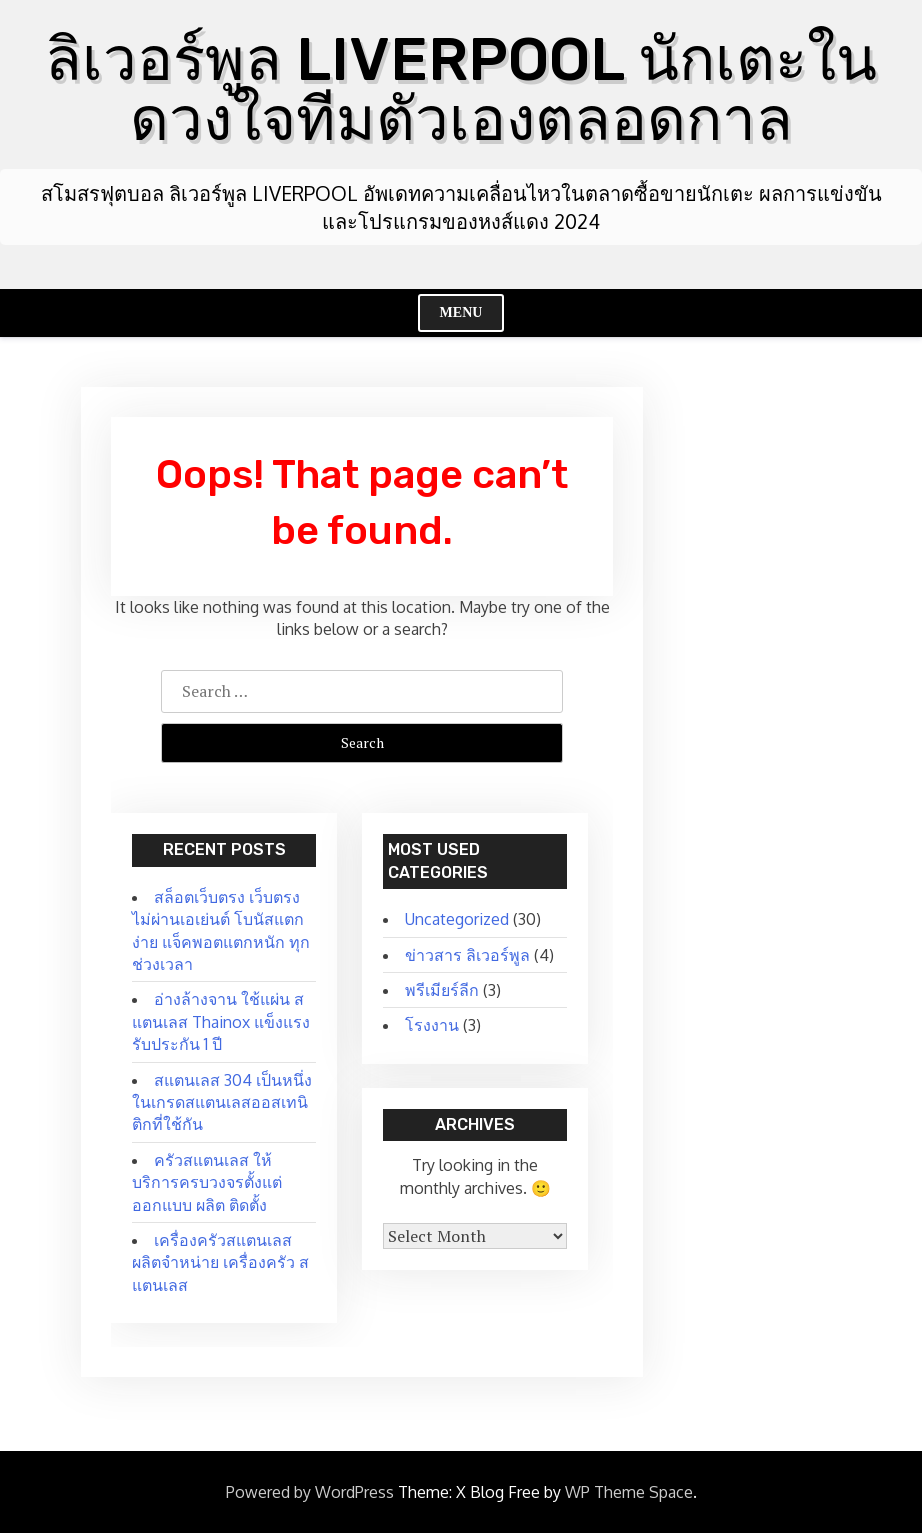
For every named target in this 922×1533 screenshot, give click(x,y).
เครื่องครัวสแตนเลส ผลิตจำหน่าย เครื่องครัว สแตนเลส (220, 1262)
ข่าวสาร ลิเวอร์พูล (467, 955)
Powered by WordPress (310, 1492)
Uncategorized (457, 919)
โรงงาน (432, 1025)
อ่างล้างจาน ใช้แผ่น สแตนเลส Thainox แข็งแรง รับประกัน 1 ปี (221, 1021)
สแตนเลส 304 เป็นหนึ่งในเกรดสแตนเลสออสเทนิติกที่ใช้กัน (222, 1102)
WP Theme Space (629, 1492)
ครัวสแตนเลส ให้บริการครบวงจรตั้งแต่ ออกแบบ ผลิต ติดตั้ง (207, 1182)
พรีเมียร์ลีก (442, 990)
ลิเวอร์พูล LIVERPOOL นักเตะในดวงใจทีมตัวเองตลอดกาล (461, 89)
